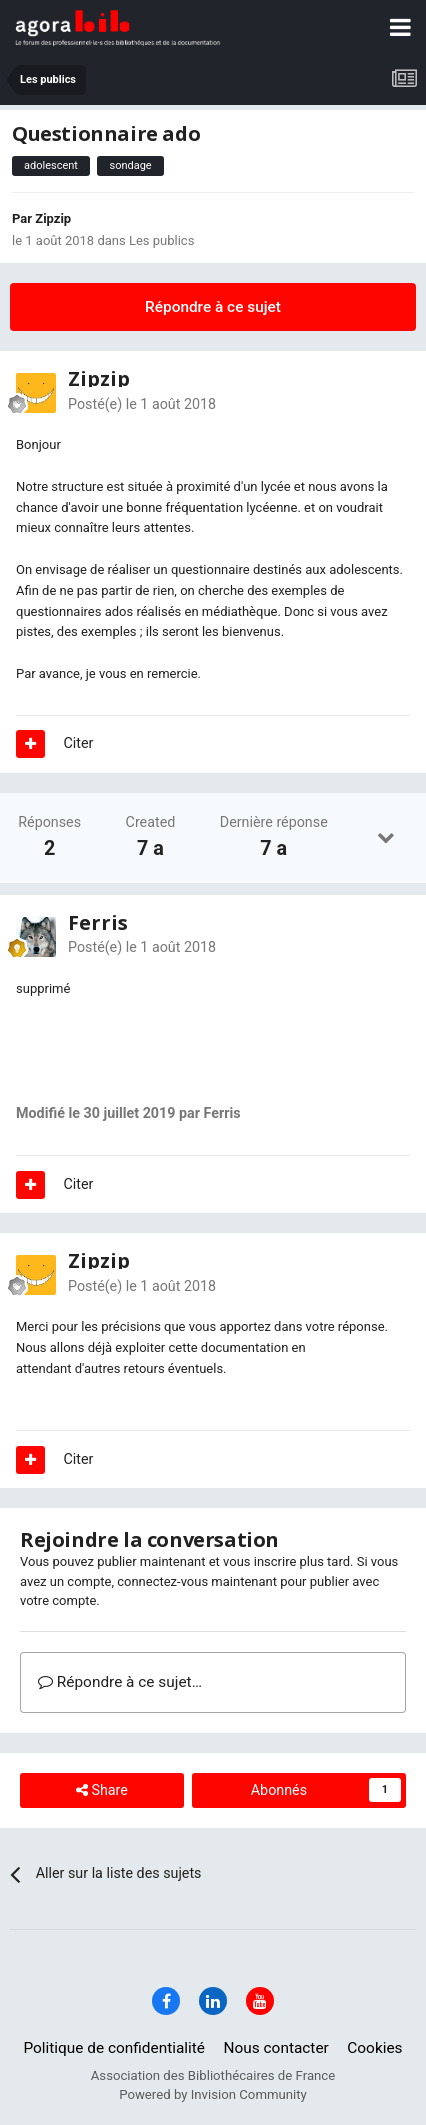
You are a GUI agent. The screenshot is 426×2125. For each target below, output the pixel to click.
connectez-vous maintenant (197, 1581)
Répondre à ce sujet (213, 307)
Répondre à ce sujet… (120, 1682)
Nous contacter (276, 2048)
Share (102, 1790)
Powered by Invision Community (213, 2094)
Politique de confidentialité (114, 2048)
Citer (79, 743)
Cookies (374, 2048)
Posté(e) (142, 404)
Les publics (161, 240)
